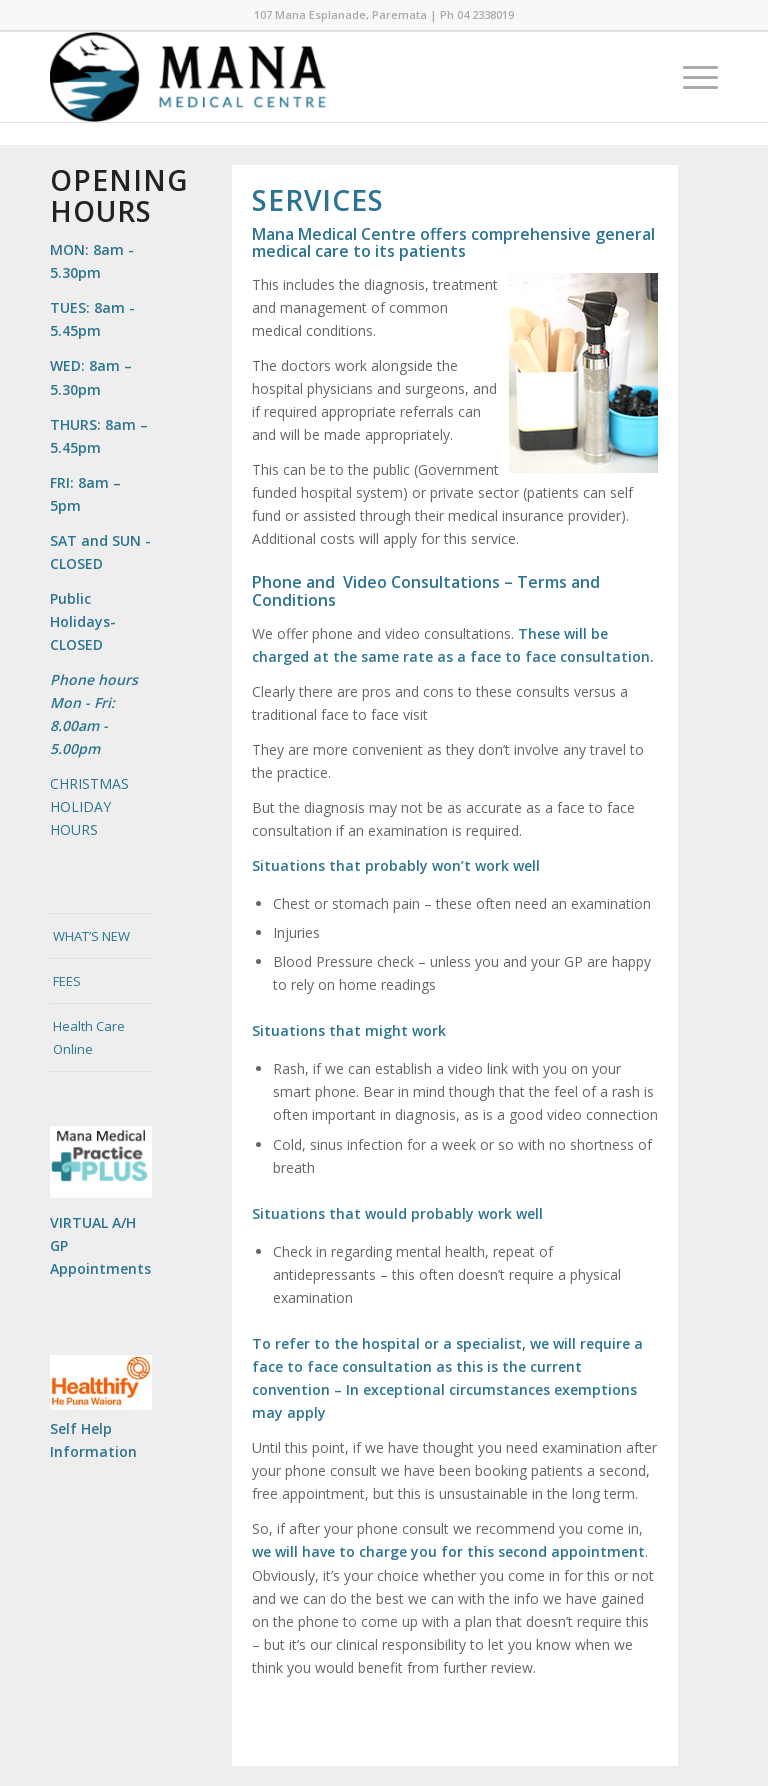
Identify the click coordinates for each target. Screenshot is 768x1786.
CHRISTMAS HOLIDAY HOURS (89, 806)
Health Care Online (89, 1037)
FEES (67, 981)
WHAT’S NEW (91, 936)
